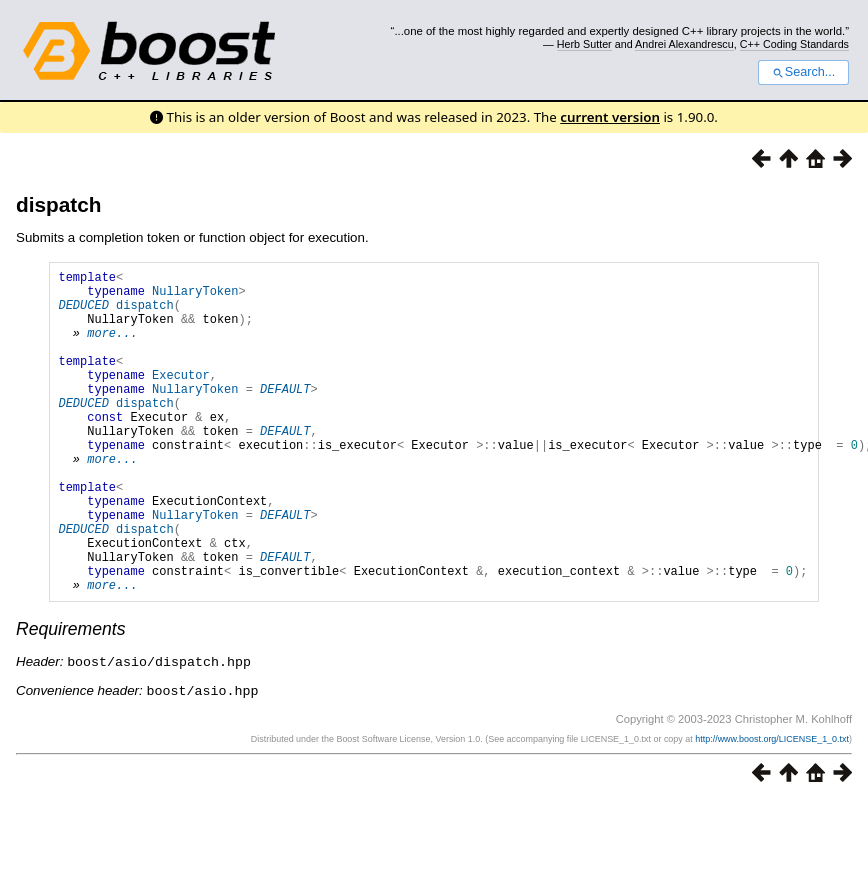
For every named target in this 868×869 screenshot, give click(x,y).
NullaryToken (195, 296)
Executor (181, 398)
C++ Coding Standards (794, 44)
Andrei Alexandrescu (684, 44)
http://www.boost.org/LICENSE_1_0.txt (772, 806)
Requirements (71, 698)
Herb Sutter (584, 44)
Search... (803, 72)
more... (112, 347)
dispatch (59, 204)
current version (610, 117)
